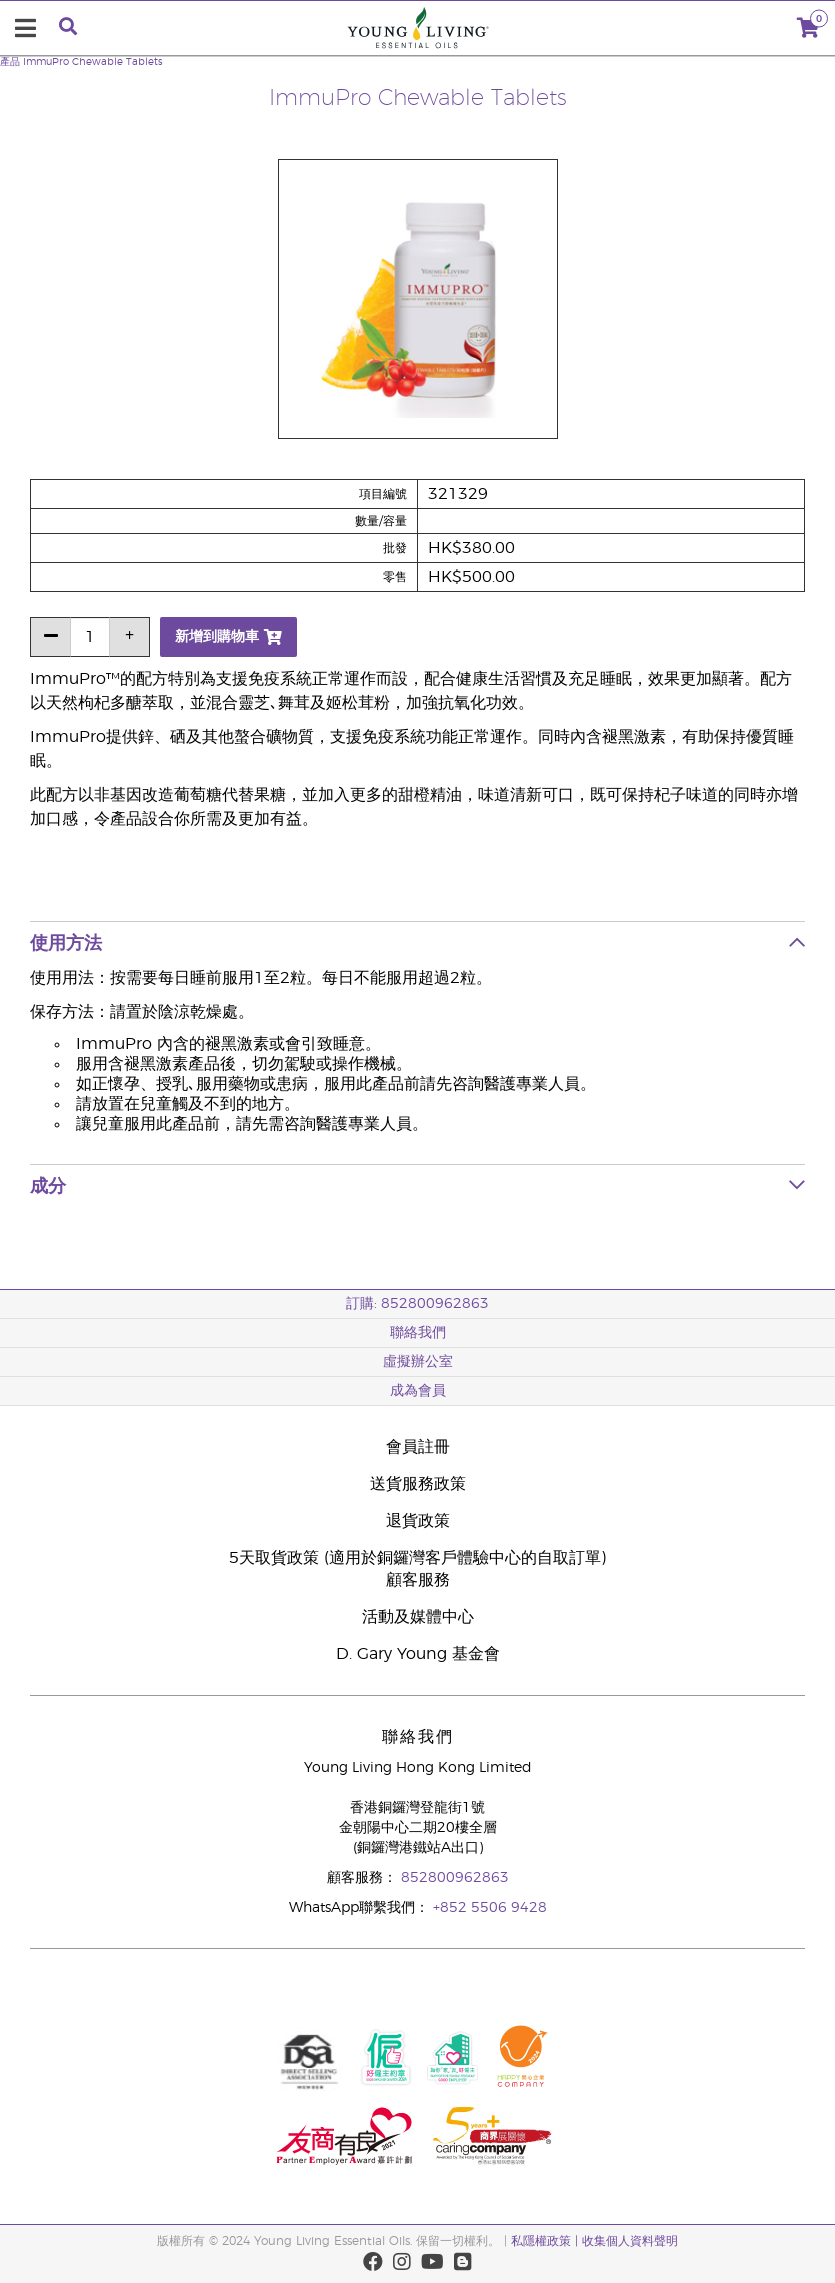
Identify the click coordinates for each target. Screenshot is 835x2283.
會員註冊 (418, 1447)
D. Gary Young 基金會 (418, 1654)
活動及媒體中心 (418, 1617)
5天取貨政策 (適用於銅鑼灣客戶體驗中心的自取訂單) (417, 1558)
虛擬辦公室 (418, 1362)
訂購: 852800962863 (417, 1304)
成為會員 (418, 1391)
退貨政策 (418, 1521)
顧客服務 (418, 1580)
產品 (10, 62)
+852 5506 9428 (490, 1908)
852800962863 (455, 1878)
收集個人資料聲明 (630, 2241)
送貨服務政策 (418, 1484)
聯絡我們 (418, 1333)
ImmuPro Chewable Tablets (93, 62)
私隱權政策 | (544, 2241)
